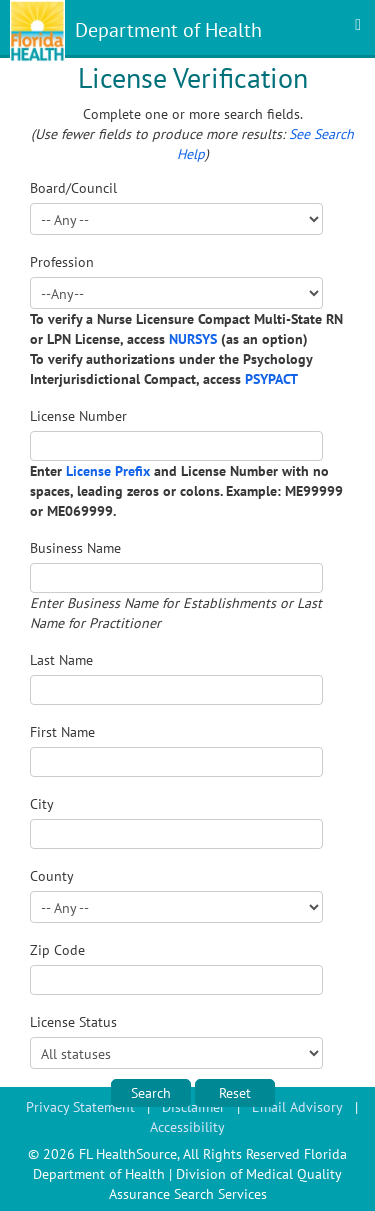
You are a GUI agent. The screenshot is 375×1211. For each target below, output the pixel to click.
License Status (73, 1022)
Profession (62, 262)
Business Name (75, 548)
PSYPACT (271, 379)
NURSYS (193, 339)
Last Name (61, 660)
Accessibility (187, 1127)
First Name (62, 732)
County (52, 876)
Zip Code (57, 950)
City (42, 804)
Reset (235, 1093)
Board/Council (73, 188)
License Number (78, 416)
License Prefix (108, 471)
